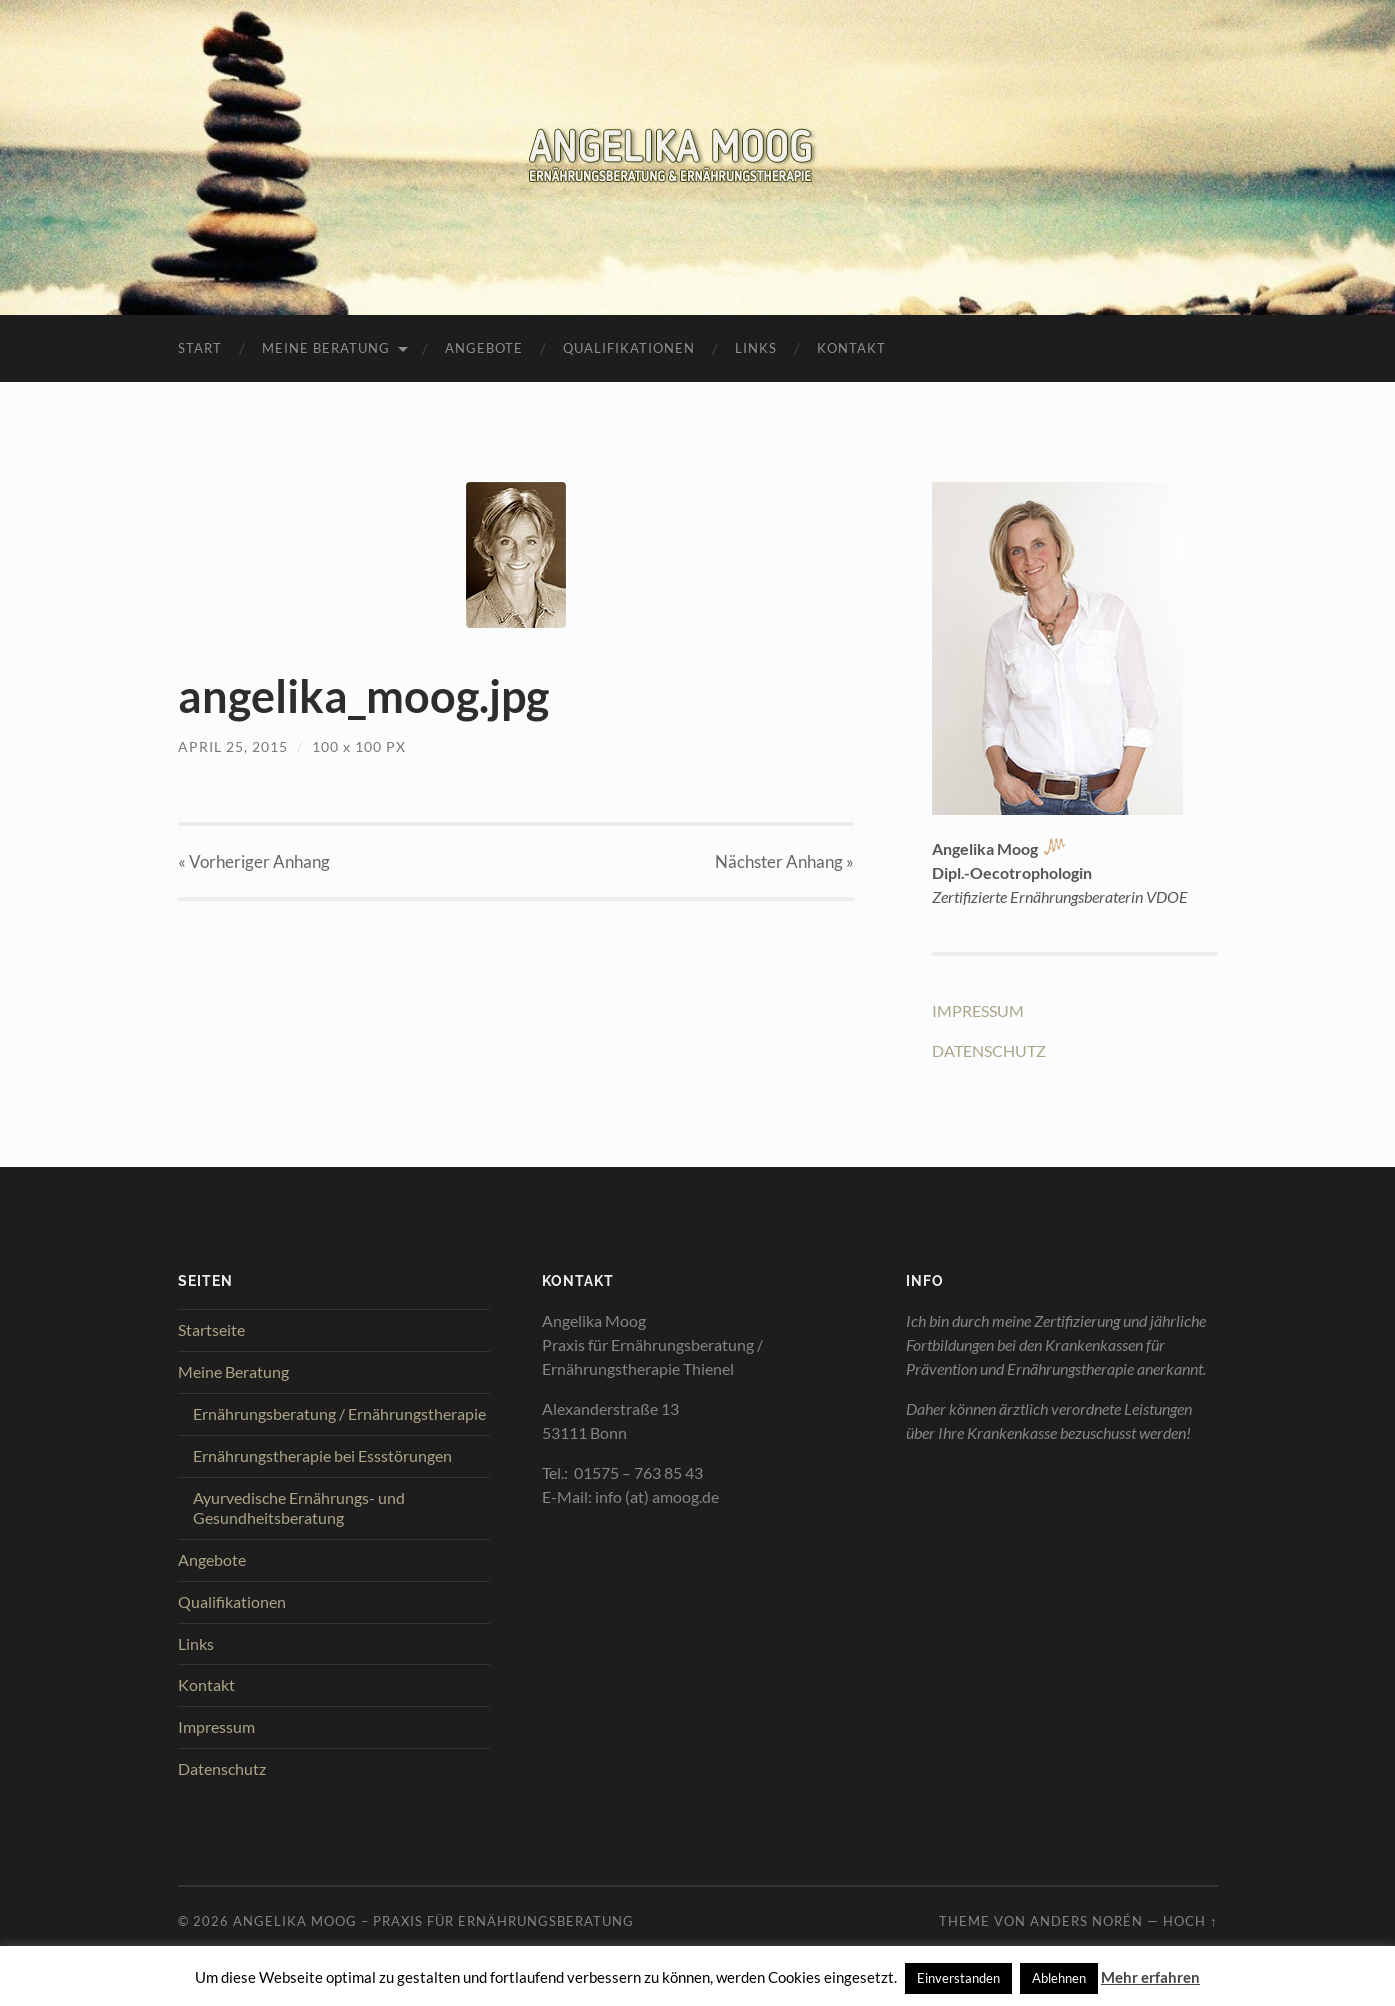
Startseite (211, 1329)
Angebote (484, 348)
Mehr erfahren (1150, 1977)
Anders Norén (1086, 1921)
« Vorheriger (254, 861)
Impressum (216, 1726)
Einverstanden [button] (958, 1978)
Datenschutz (222, 1768)
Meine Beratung (326, 348)
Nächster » (784, 861)
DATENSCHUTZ (989, 1050)
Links (756, 348)
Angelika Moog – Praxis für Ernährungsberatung (433, 1921)
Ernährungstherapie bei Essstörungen (322, 1455)
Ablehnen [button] (1059, 1978)
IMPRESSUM (978, 1010)
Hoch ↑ (1190, 1921)
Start (200, 348)
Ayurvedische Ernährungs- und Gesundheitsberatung (299, 1508)
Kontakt (851, 348)
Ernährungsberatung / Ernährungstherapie (339, 1413)
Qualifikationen (629, 348)
